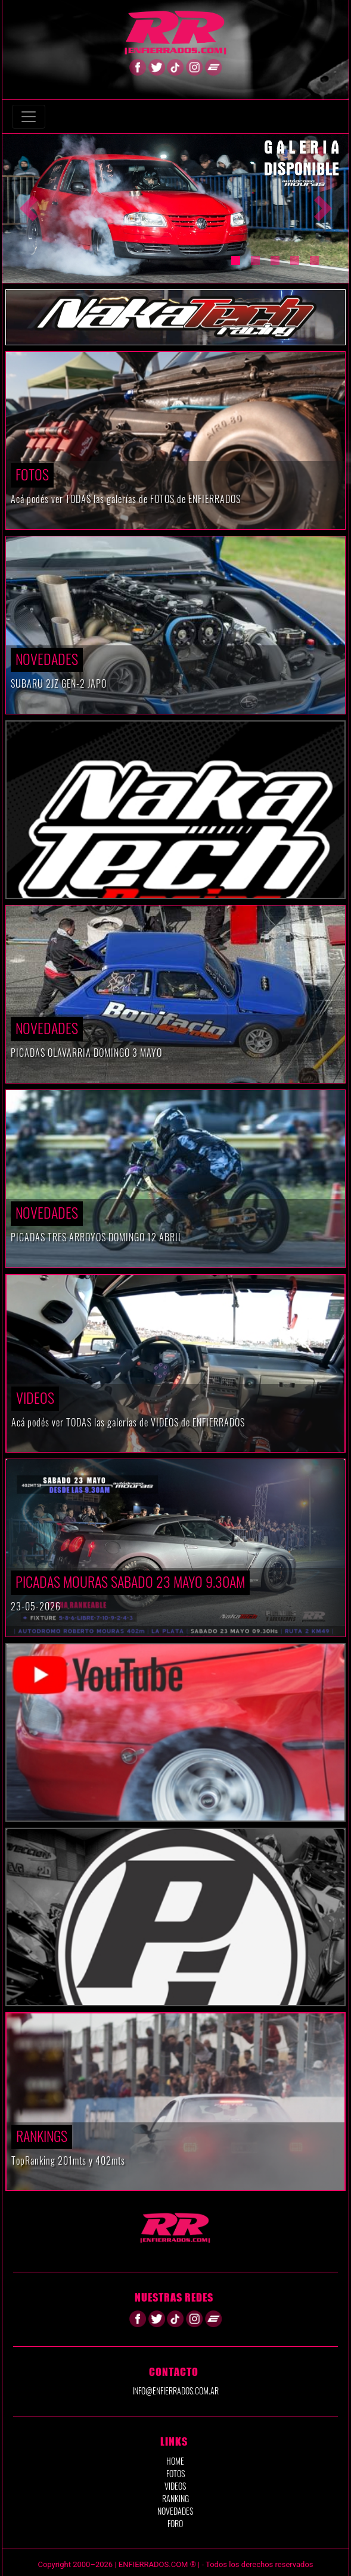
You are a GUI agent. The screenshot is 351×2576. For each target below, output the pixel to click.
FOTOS (175, 2473)
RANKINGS (41, 2135)
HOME (175, 2461)
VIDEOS (35, 1397)
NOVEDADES (175, 2511)
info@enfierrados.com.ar (175, 2390)
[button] (28, 208)
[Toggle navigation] (28, 117)
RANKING (175, 2498)
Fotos (32, 474)
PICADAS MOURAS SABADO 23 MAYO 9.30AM (130, 1581)
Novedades (46, 658)
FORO (175, 2523)
